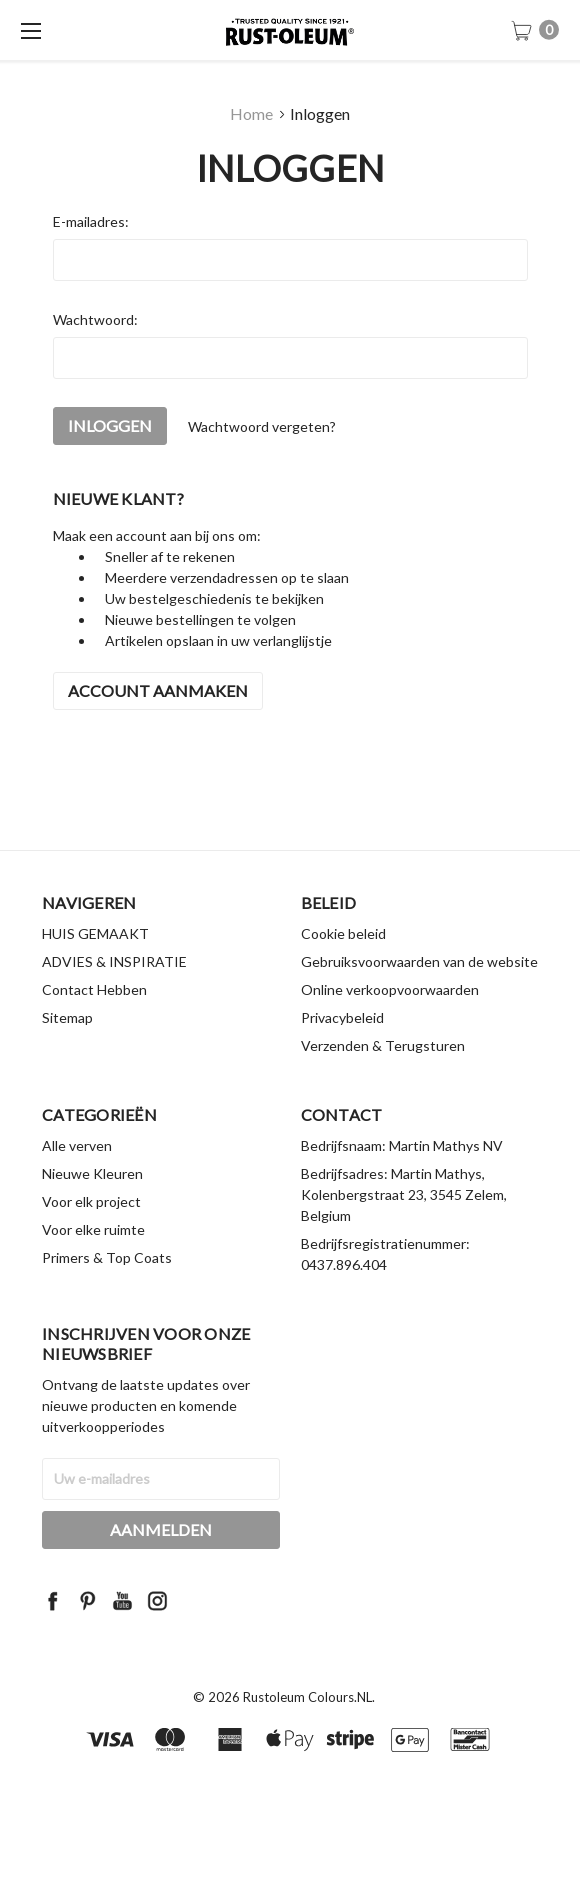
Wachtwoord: (95, 319)
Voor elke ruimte (93, 1267)
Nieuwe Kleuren (92, 1211)
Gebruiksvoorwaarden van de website (419, 999)
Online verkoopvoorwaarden (390, 1027)
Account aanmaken (158, 690)
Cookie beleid (343, 971)
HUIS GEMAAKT (95, 971)
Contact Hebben (94, 1027)
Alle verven (77, 1183)
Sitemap (67, 1055)
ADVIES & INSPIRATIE (114, 999)
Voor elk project (91, 1239)
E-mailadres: (91, 221)
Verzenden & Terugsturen (383, 1083)
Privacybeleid (342, 1055)
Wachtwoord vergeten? (262, 426)
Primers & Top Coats (107, 1295)
